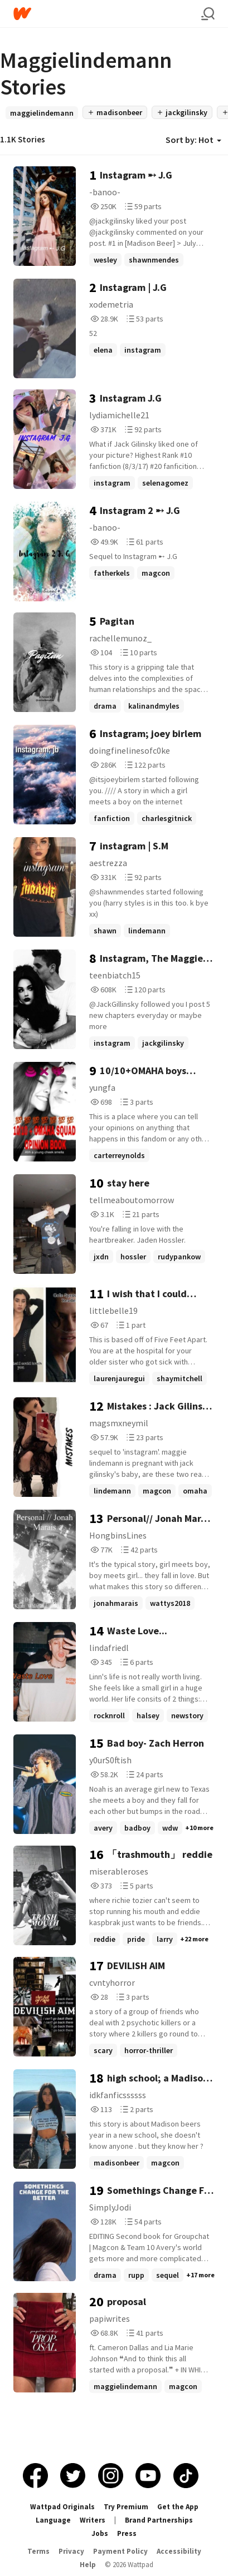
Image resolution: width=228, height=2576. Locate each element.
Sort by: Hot (193, 139)
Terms (38, 2551)
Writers (92, 2520)
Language (53, 2520)
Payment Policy (120, 2551)
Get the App (177, 2506)
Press (127, 2533)
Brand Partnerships (159, 2520)
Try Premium (126, 2506)
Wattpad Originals (62, 2506)
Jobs (99, 2533)
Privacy (71, 2551)
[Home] (107, 14)
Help (88, 2564)
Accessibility (179, 2551)
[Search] (208, 14)
